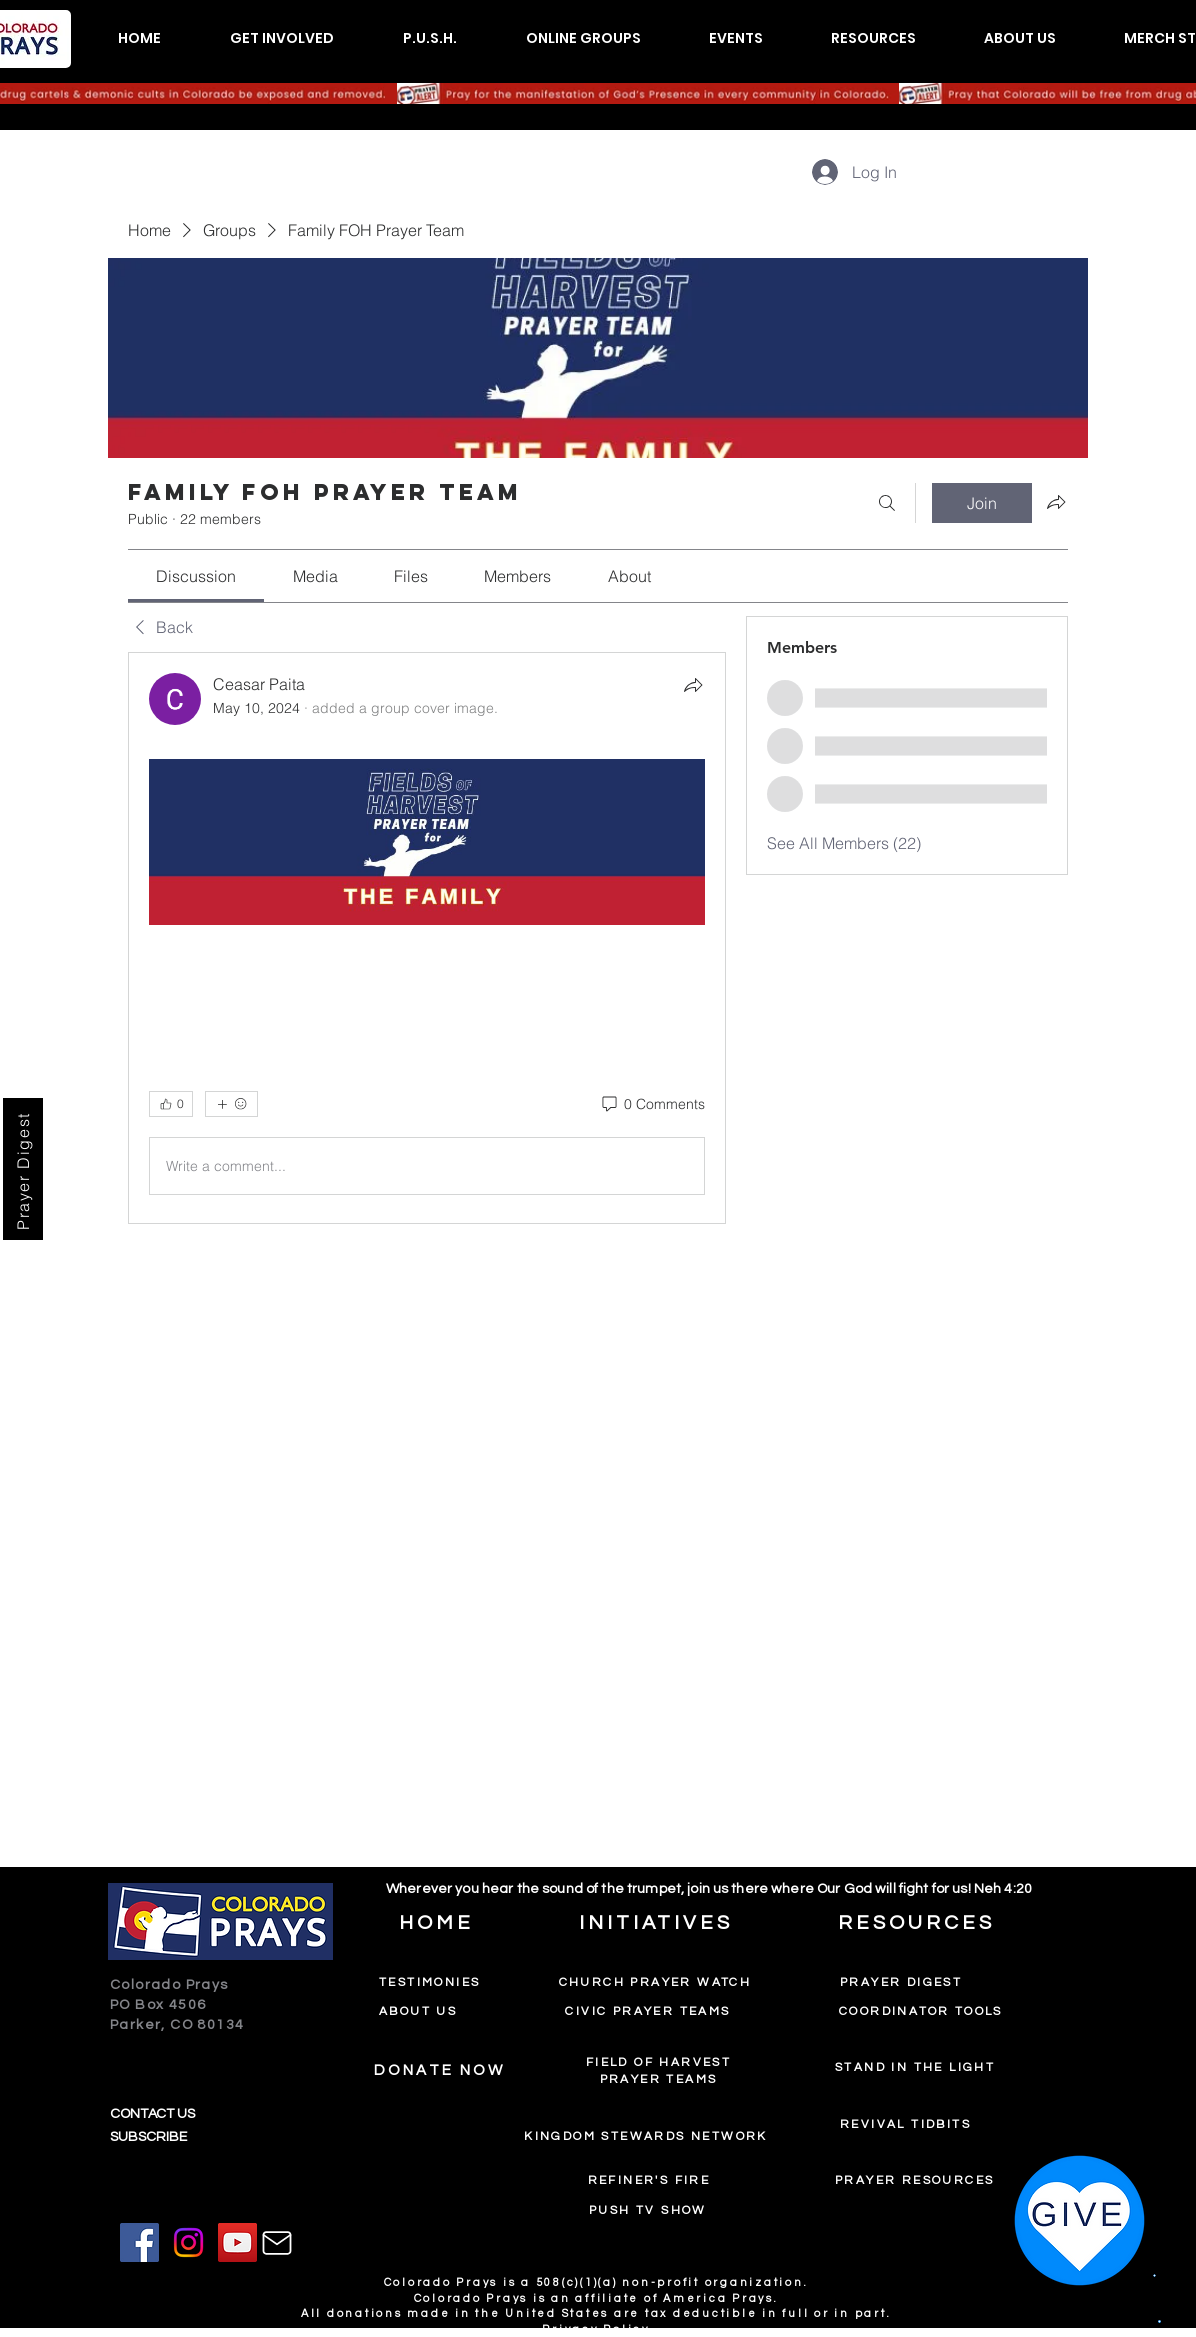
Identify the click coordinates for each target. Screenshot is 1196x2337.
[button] (281, 38)
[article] (427, 938)
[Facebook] (139, 2242)
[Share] (693, 685)
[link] (196, 576)
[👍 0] (171, 1104)
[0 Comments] (652, 1105)
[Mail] (277, 2243)
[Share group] (1056, 502)
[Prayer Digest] (23, 1169)
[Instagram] (188, 2242)
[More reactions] (231, 1104)
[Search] (887, 503)
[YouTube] (237, 2242)
